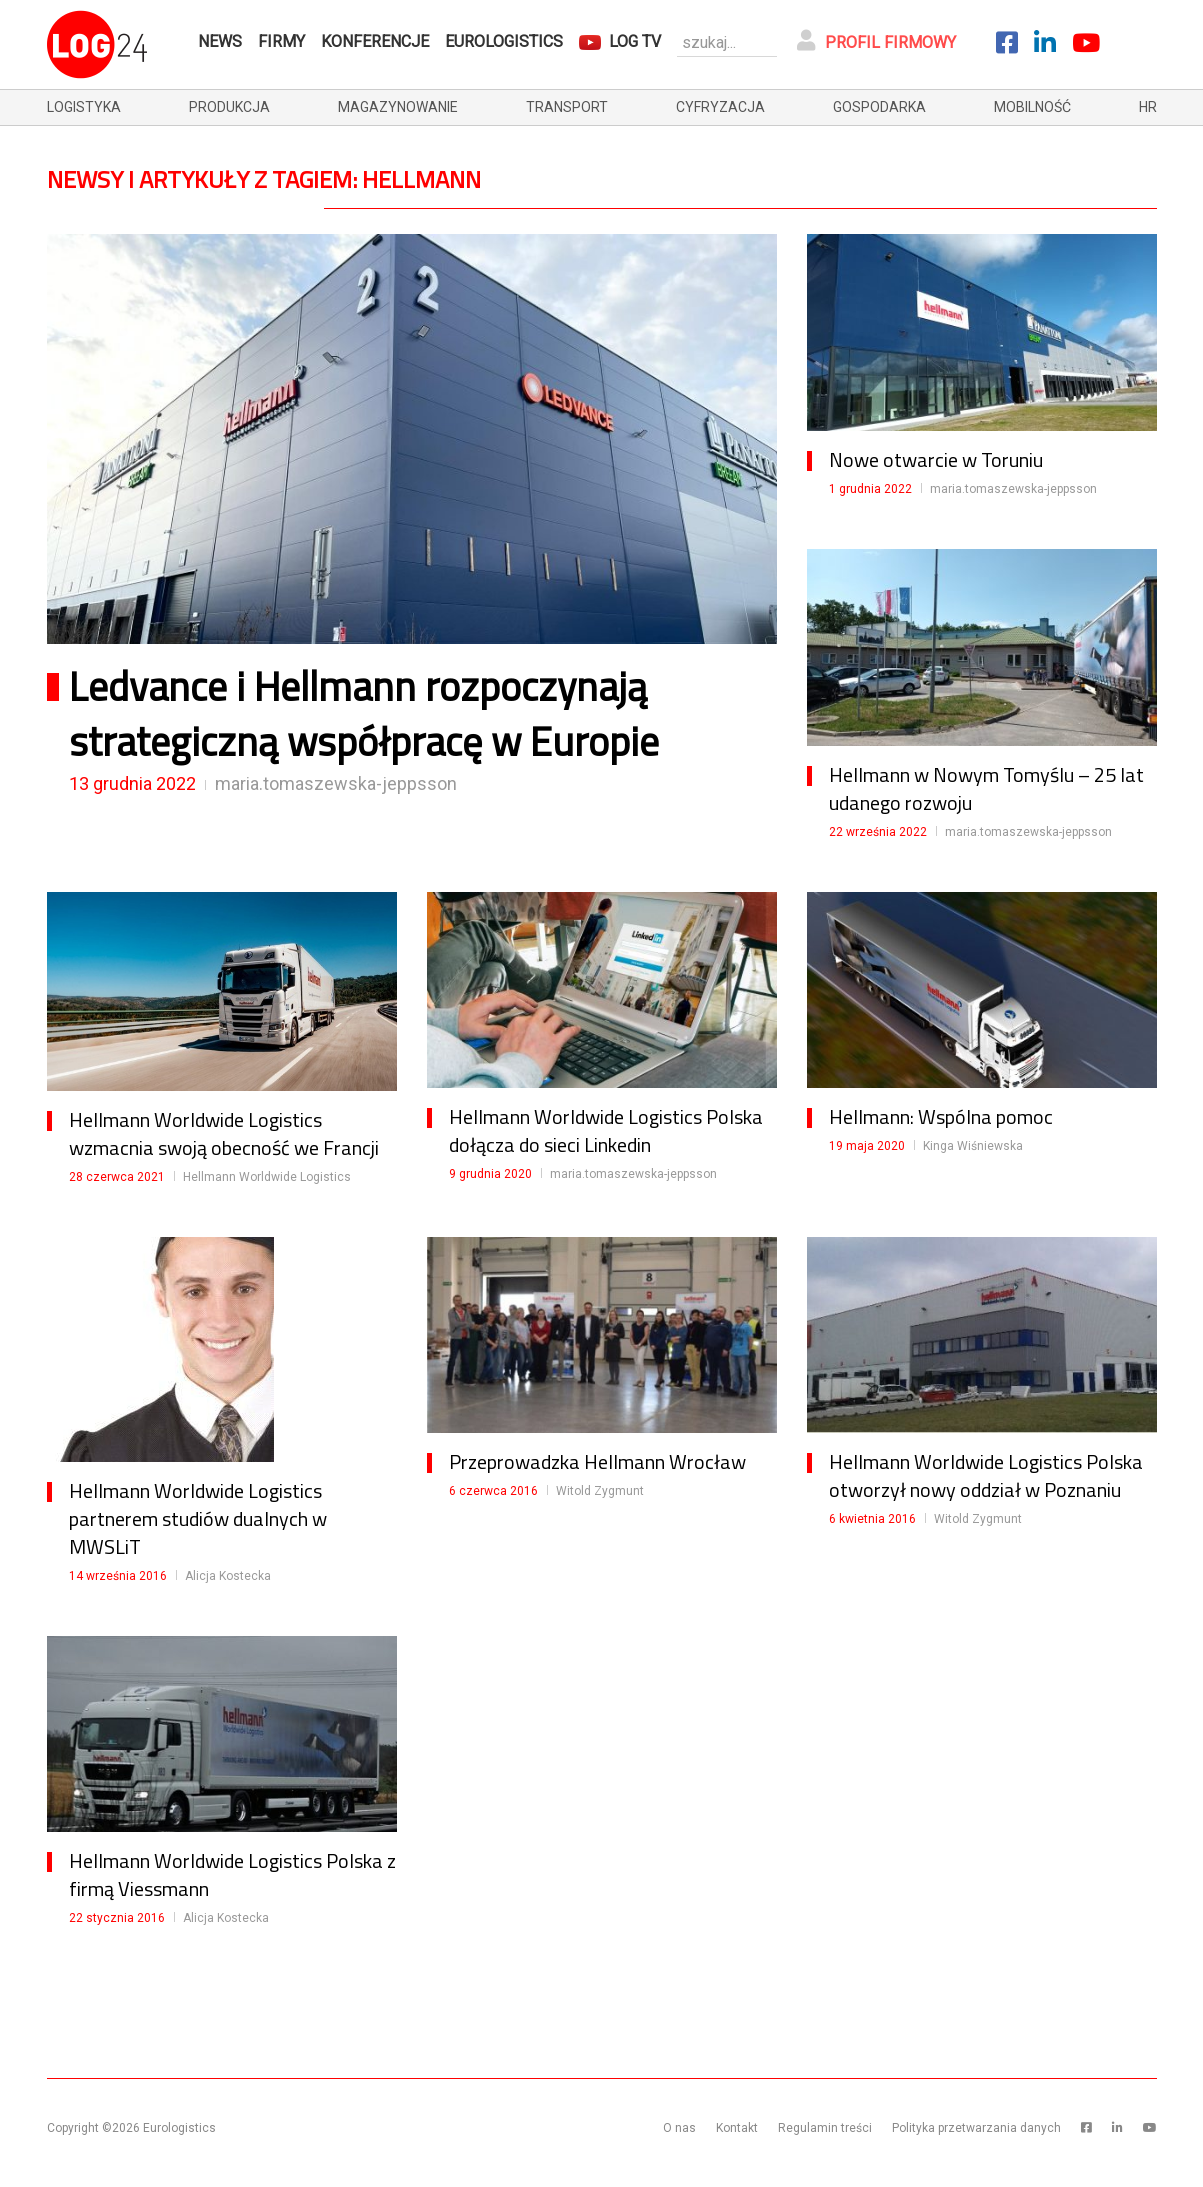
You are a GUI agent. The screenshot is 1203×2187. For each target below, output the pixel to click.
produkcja (229, 107)
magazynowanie (398, 107)
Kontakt (737, 2128)
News (220, 41)
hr (1148, 107)
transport (567, 107)
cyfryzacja (720, 107)
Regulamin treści (825, 2128)
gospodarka (879, 107)
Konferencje (375, 41)
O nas (679, 2128)
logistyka (84, 107)
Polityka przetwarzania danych (976, 2128)
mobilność (1032, 107)
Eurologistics (504, 41)
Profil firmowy (876, 41)
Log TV (635, 41)
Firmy (281, 41)
